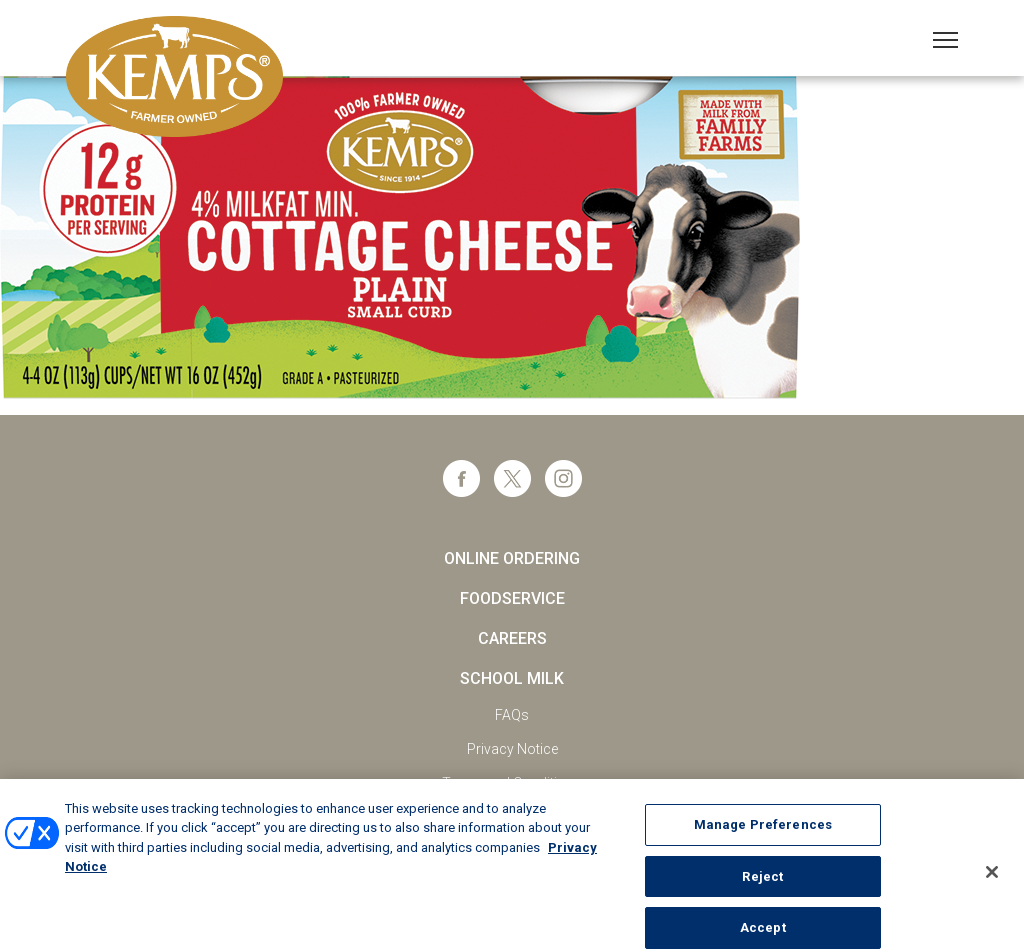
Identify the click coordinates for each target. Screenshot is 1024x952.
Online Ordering (512, 558)
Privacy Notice (512, 749)
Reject (762, 883)
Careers (512, 638)
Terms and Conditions (512, 783)
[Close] (992, 880)
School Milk (512, 678)
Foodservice (512, 598)
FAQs (512, 715)
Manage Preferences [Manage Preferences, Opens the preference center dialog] (763, 832)
